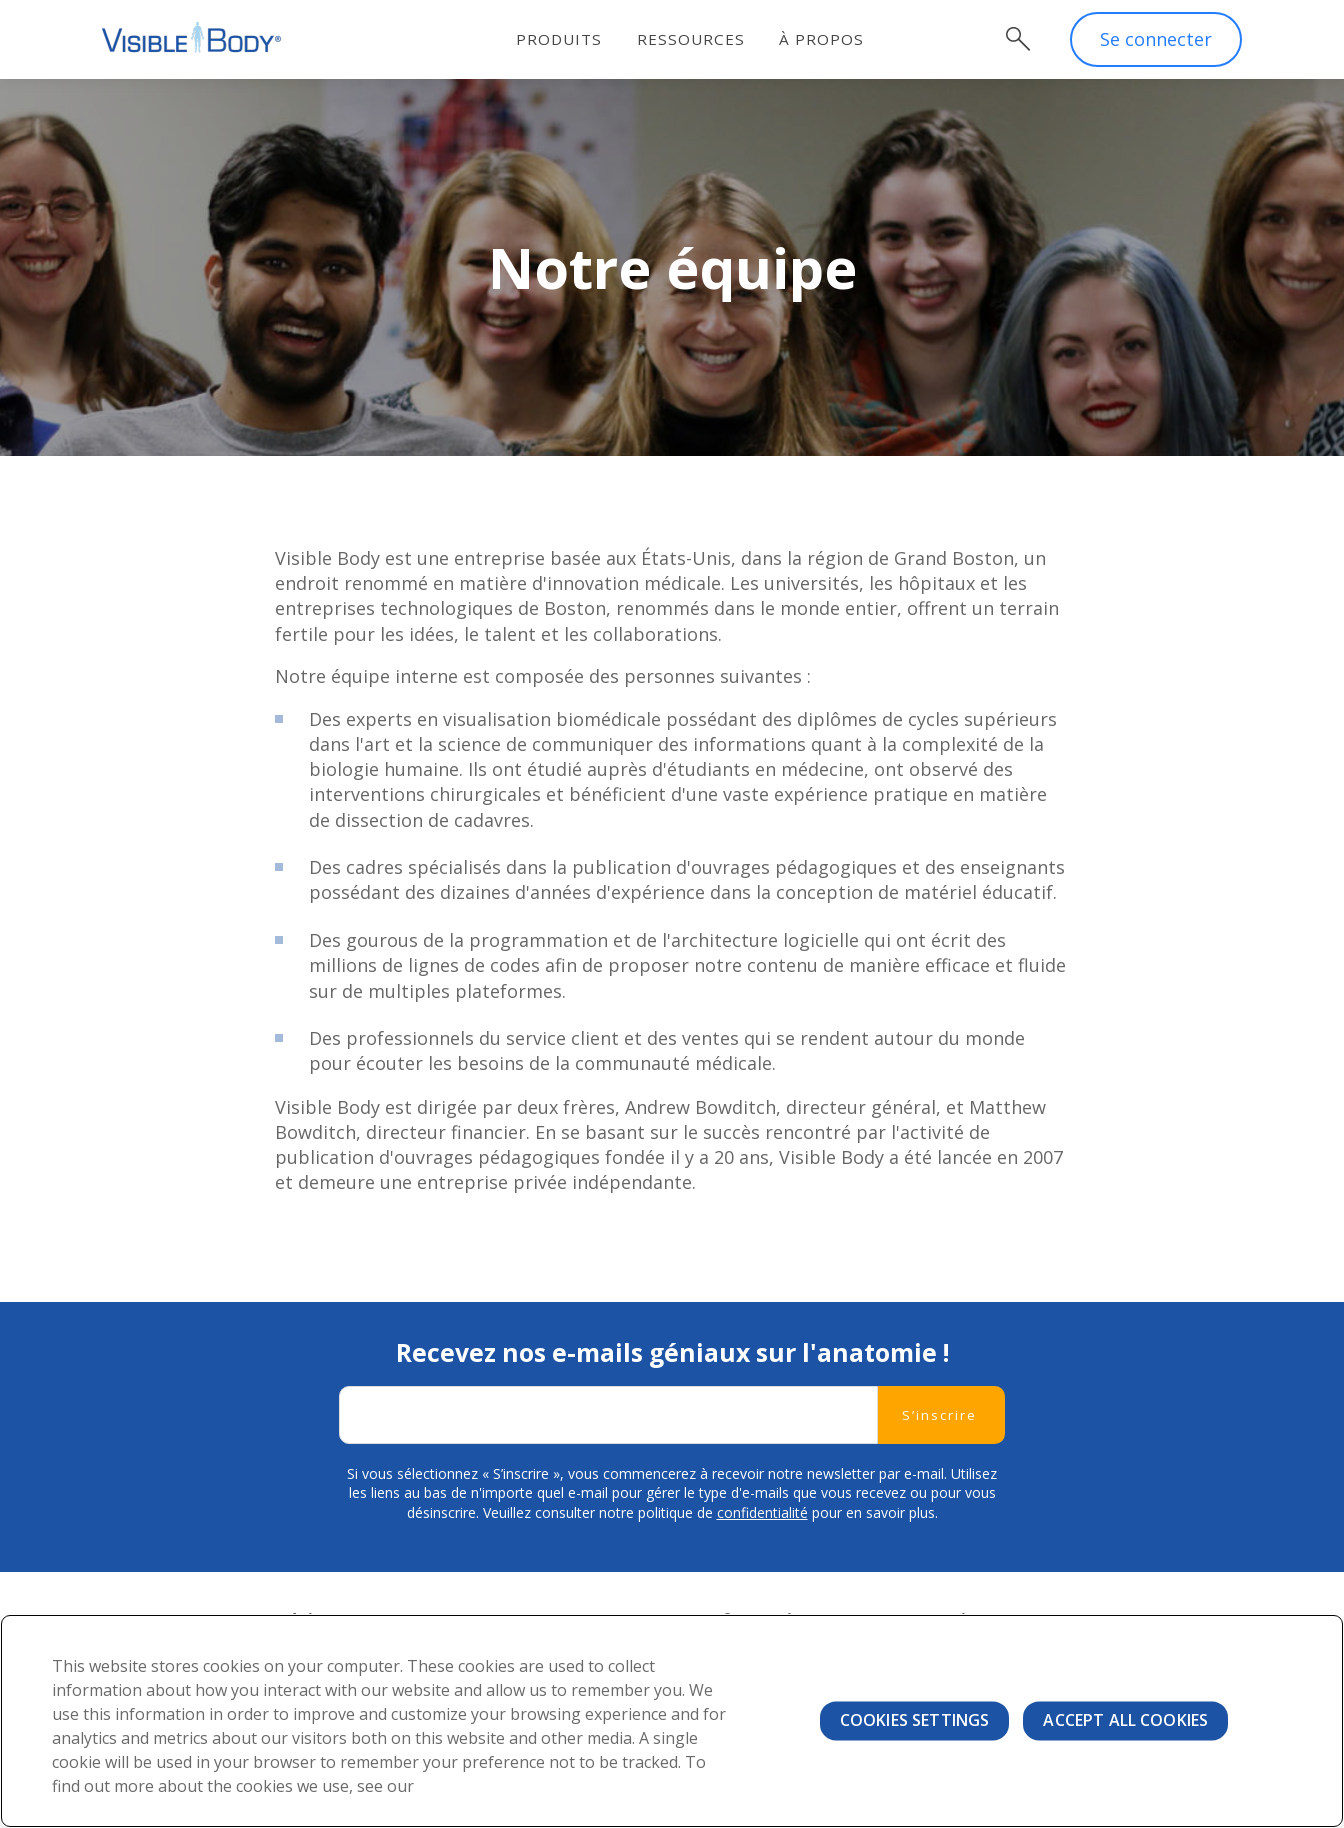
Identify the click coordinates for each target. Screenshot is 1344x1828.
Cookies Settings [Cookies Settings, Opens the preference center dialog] (915, 1720)
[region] (672, 1721)
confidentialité (762, 1513)
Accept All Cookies (1125, 1720)
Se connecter (1156, 40)
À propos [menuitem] (822, 39)
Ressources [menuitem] (691, 39)
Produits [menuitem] (560, 39)
